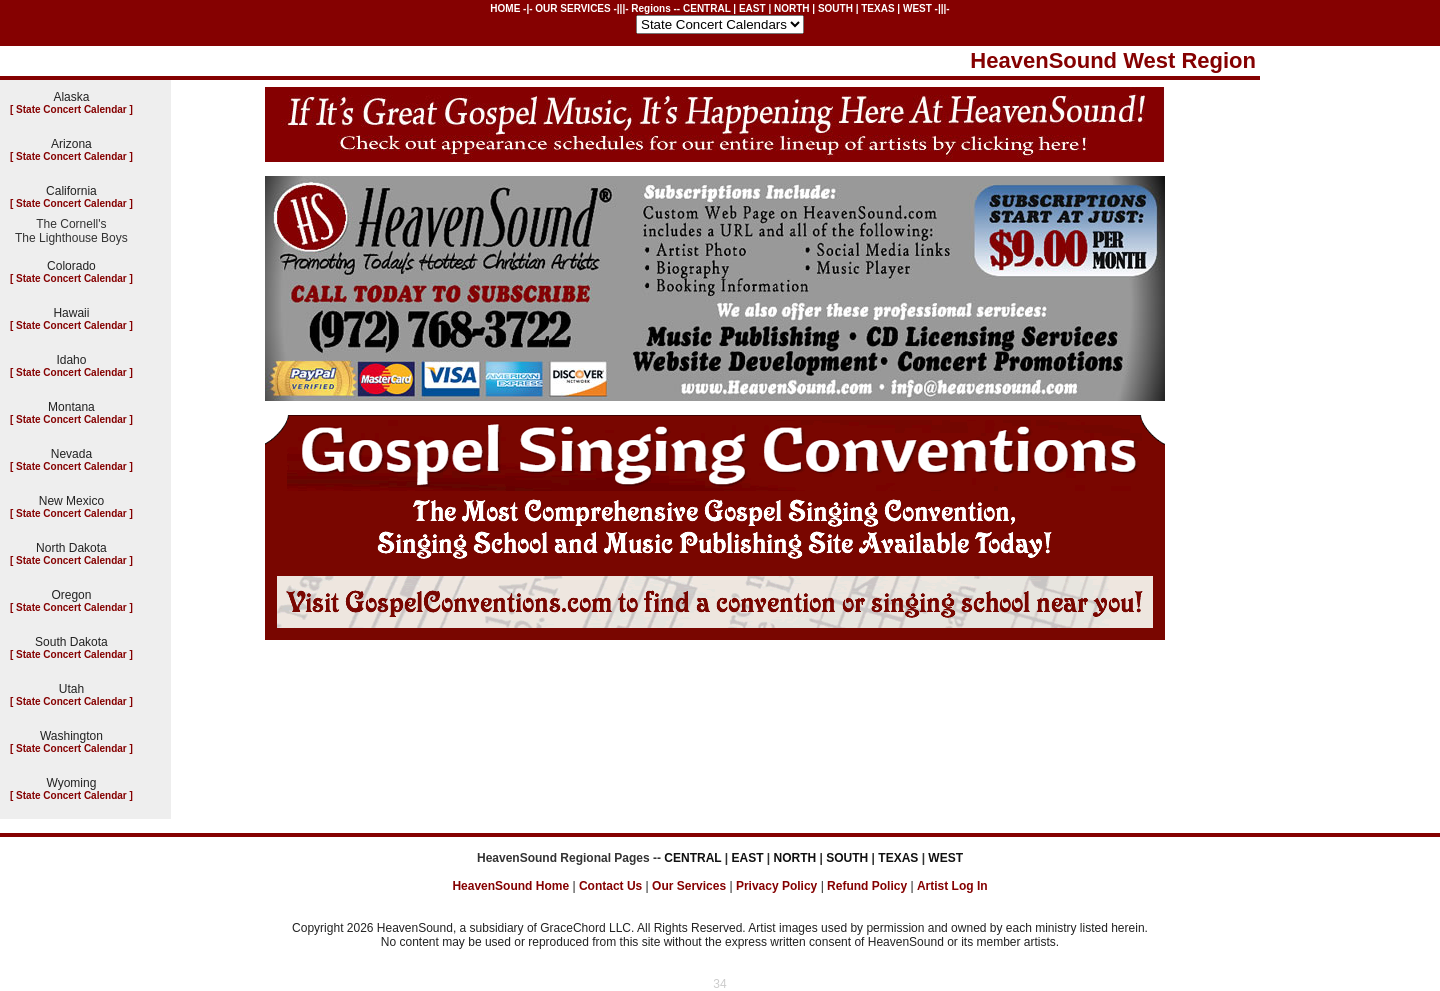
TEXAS (877, 8)
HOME (505, 8)
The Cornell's (71, 224)
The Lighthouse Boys (71, 238)
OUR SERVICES (572, 8)
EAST (752, 8)
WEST (917, 8)
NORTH (792, 8)
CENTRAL (707, 8)
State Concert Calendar (71, 109)
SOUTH (835, 8)
